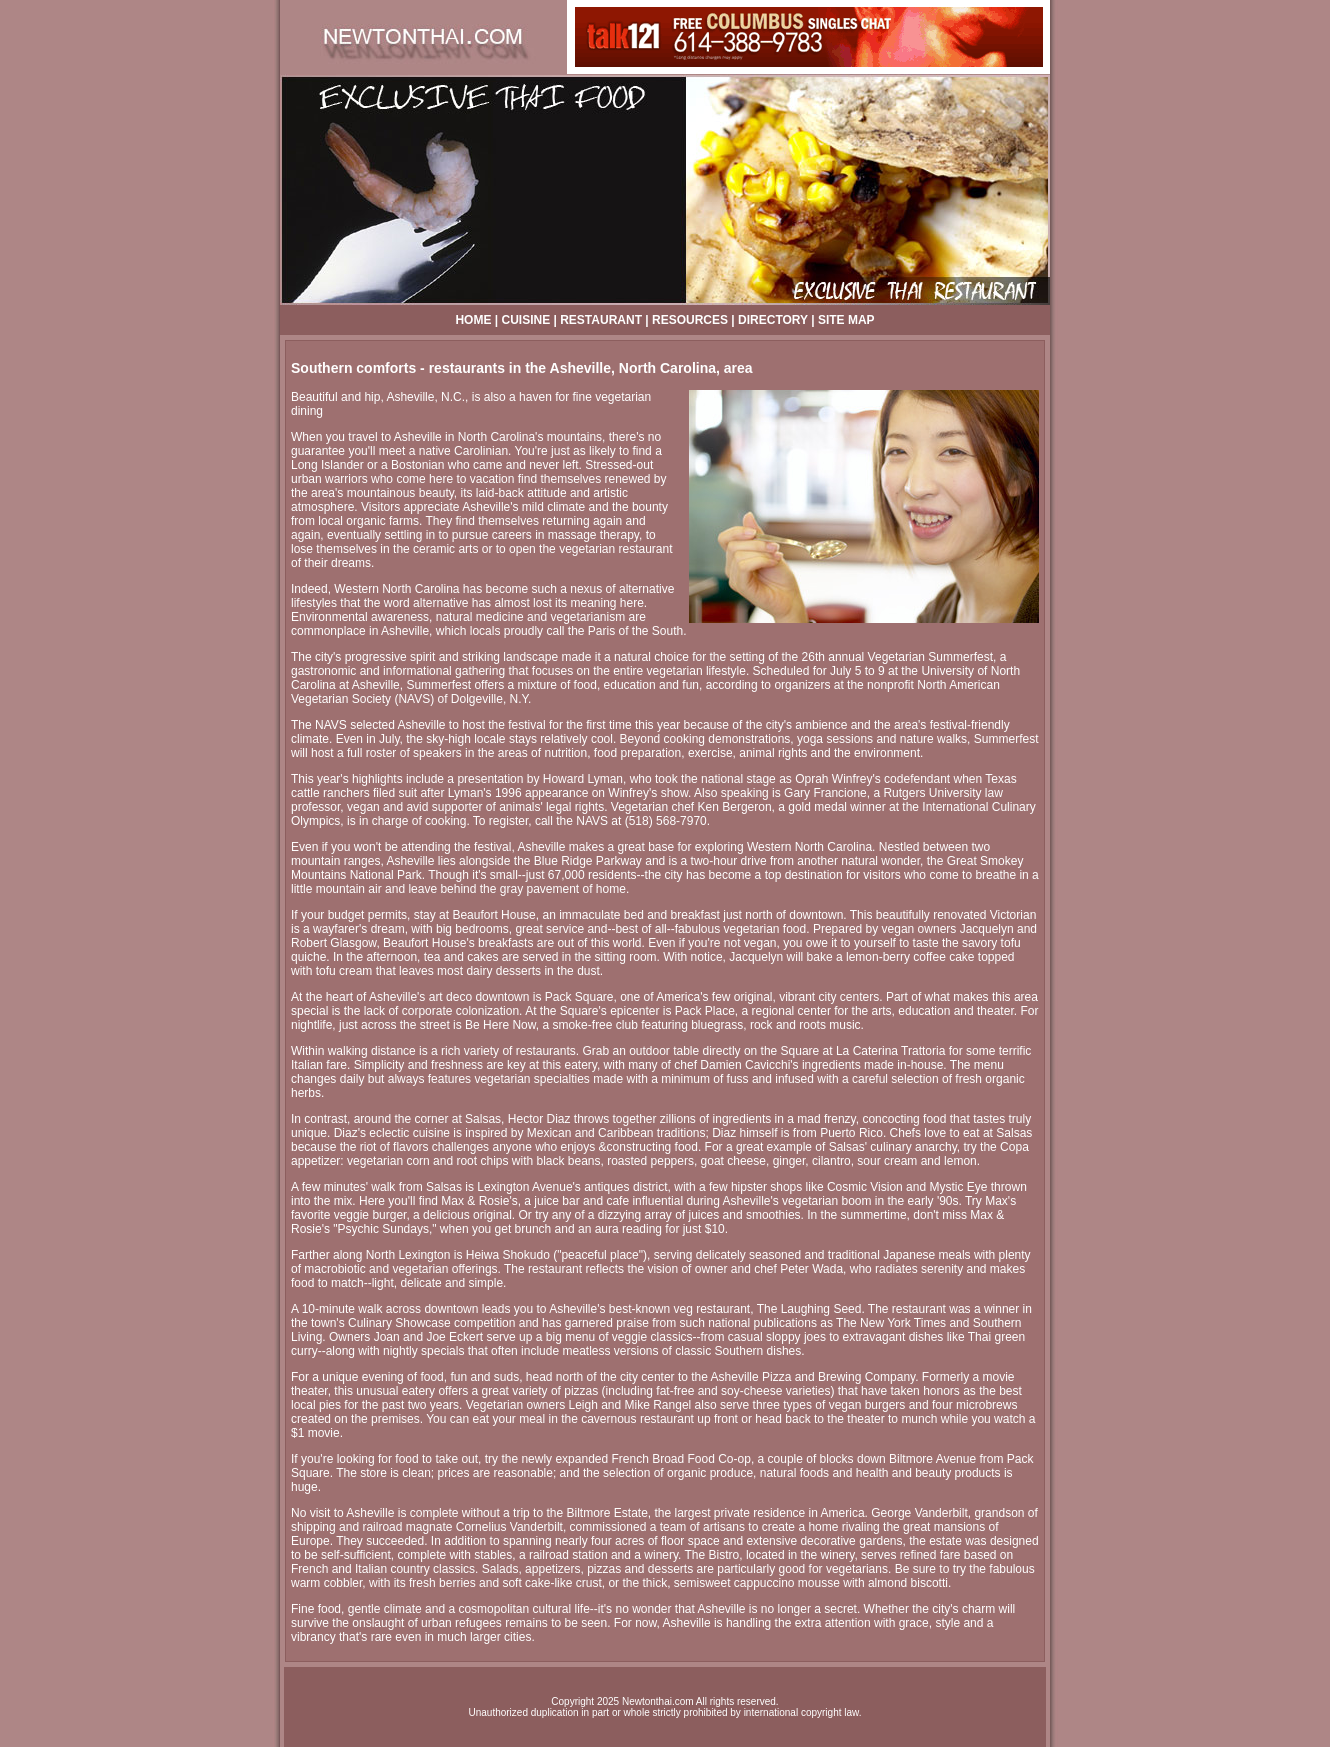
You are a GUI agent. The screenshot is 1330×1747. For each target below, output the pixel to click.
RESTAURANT (601, 320)
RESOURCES (690, 320)
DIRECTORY (773, 320)
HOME (473, 320)
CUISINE (525, 320)
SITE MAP (846, 320)
